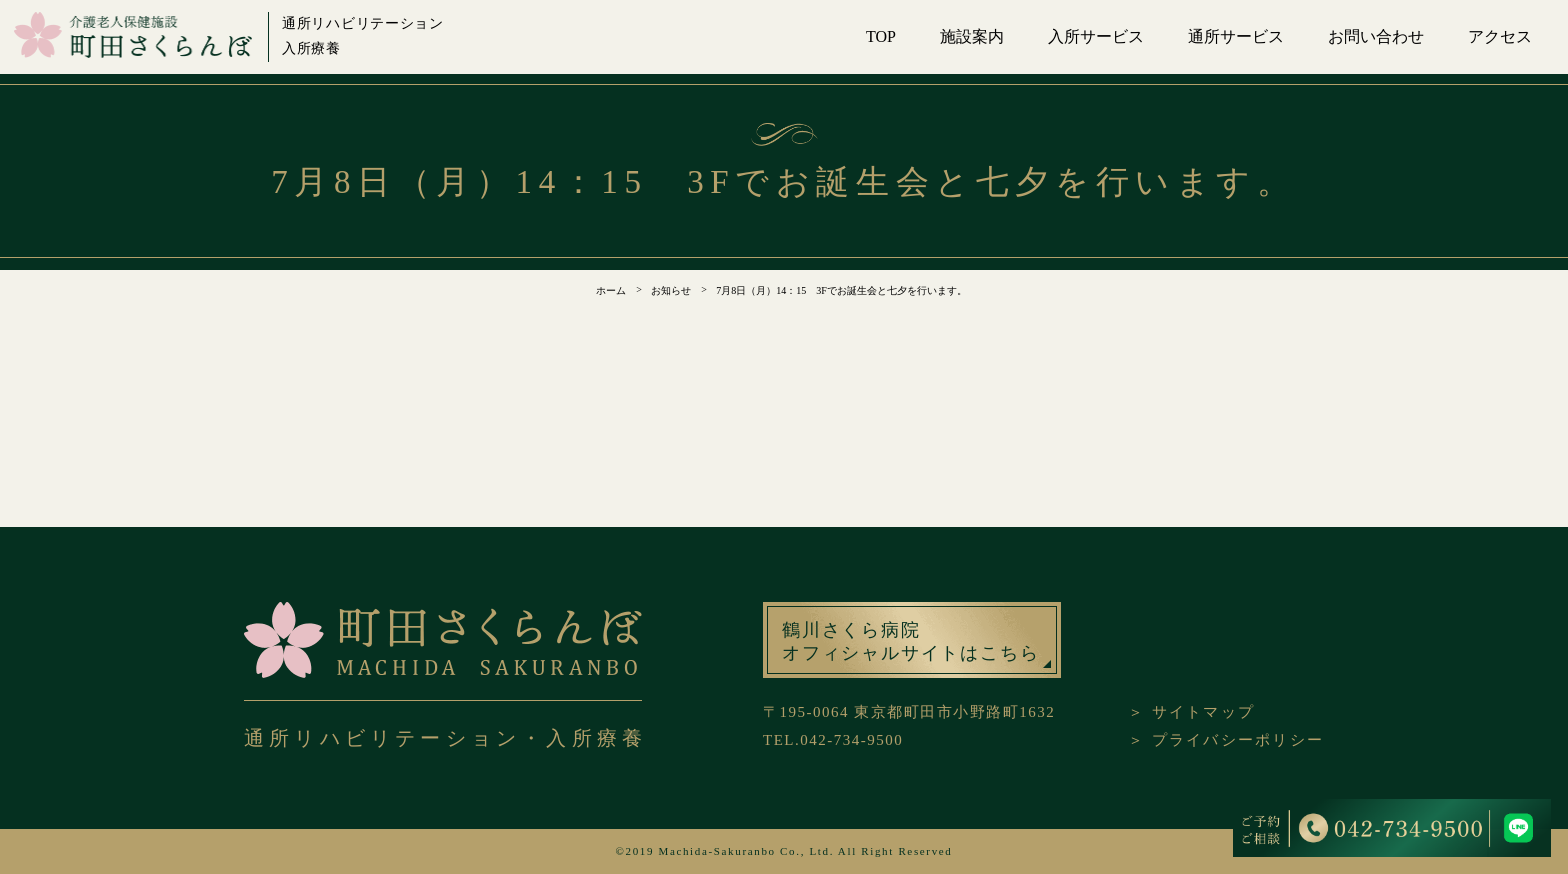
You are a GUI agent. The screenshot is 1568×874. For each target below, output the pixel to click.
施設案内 (972, 36)
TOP (881, 36)
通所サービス (1236, 36)
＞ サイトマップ (1191, 712)
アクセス (1500, 36)
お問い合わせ (1376, 36)
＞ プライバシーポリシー (1226, 740)
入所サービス (1096, 36)
